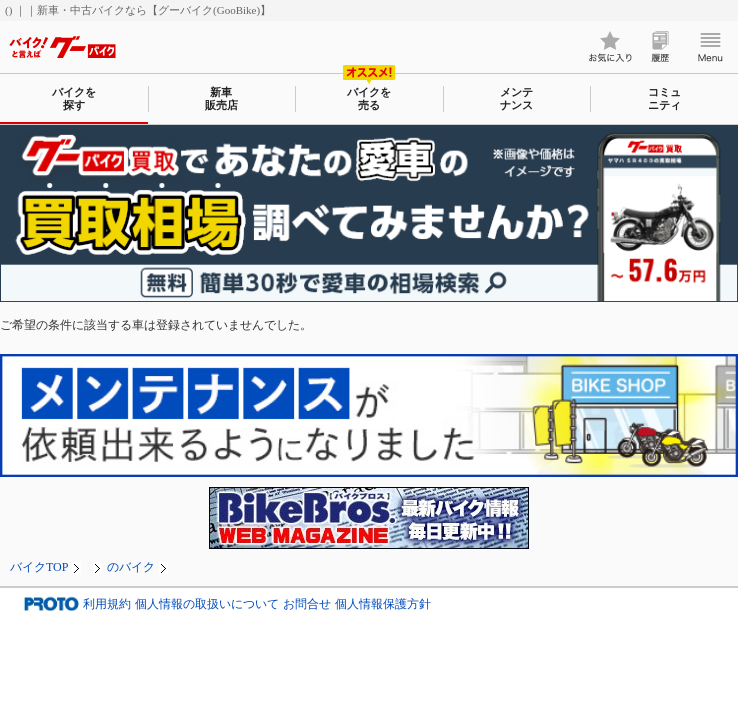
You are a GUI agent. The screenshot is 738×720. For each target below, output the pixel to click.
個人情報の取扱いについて (207, 604)
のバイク (131, 567)
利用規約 (107, 604)
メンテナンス (516, 98)
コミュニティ (664, 98)
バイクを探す (74, 98)
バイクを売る (369, 98)
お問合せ (307, 604)
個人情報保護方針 (383, 604)
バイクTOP (39, 567)
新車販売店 (221, 98)
